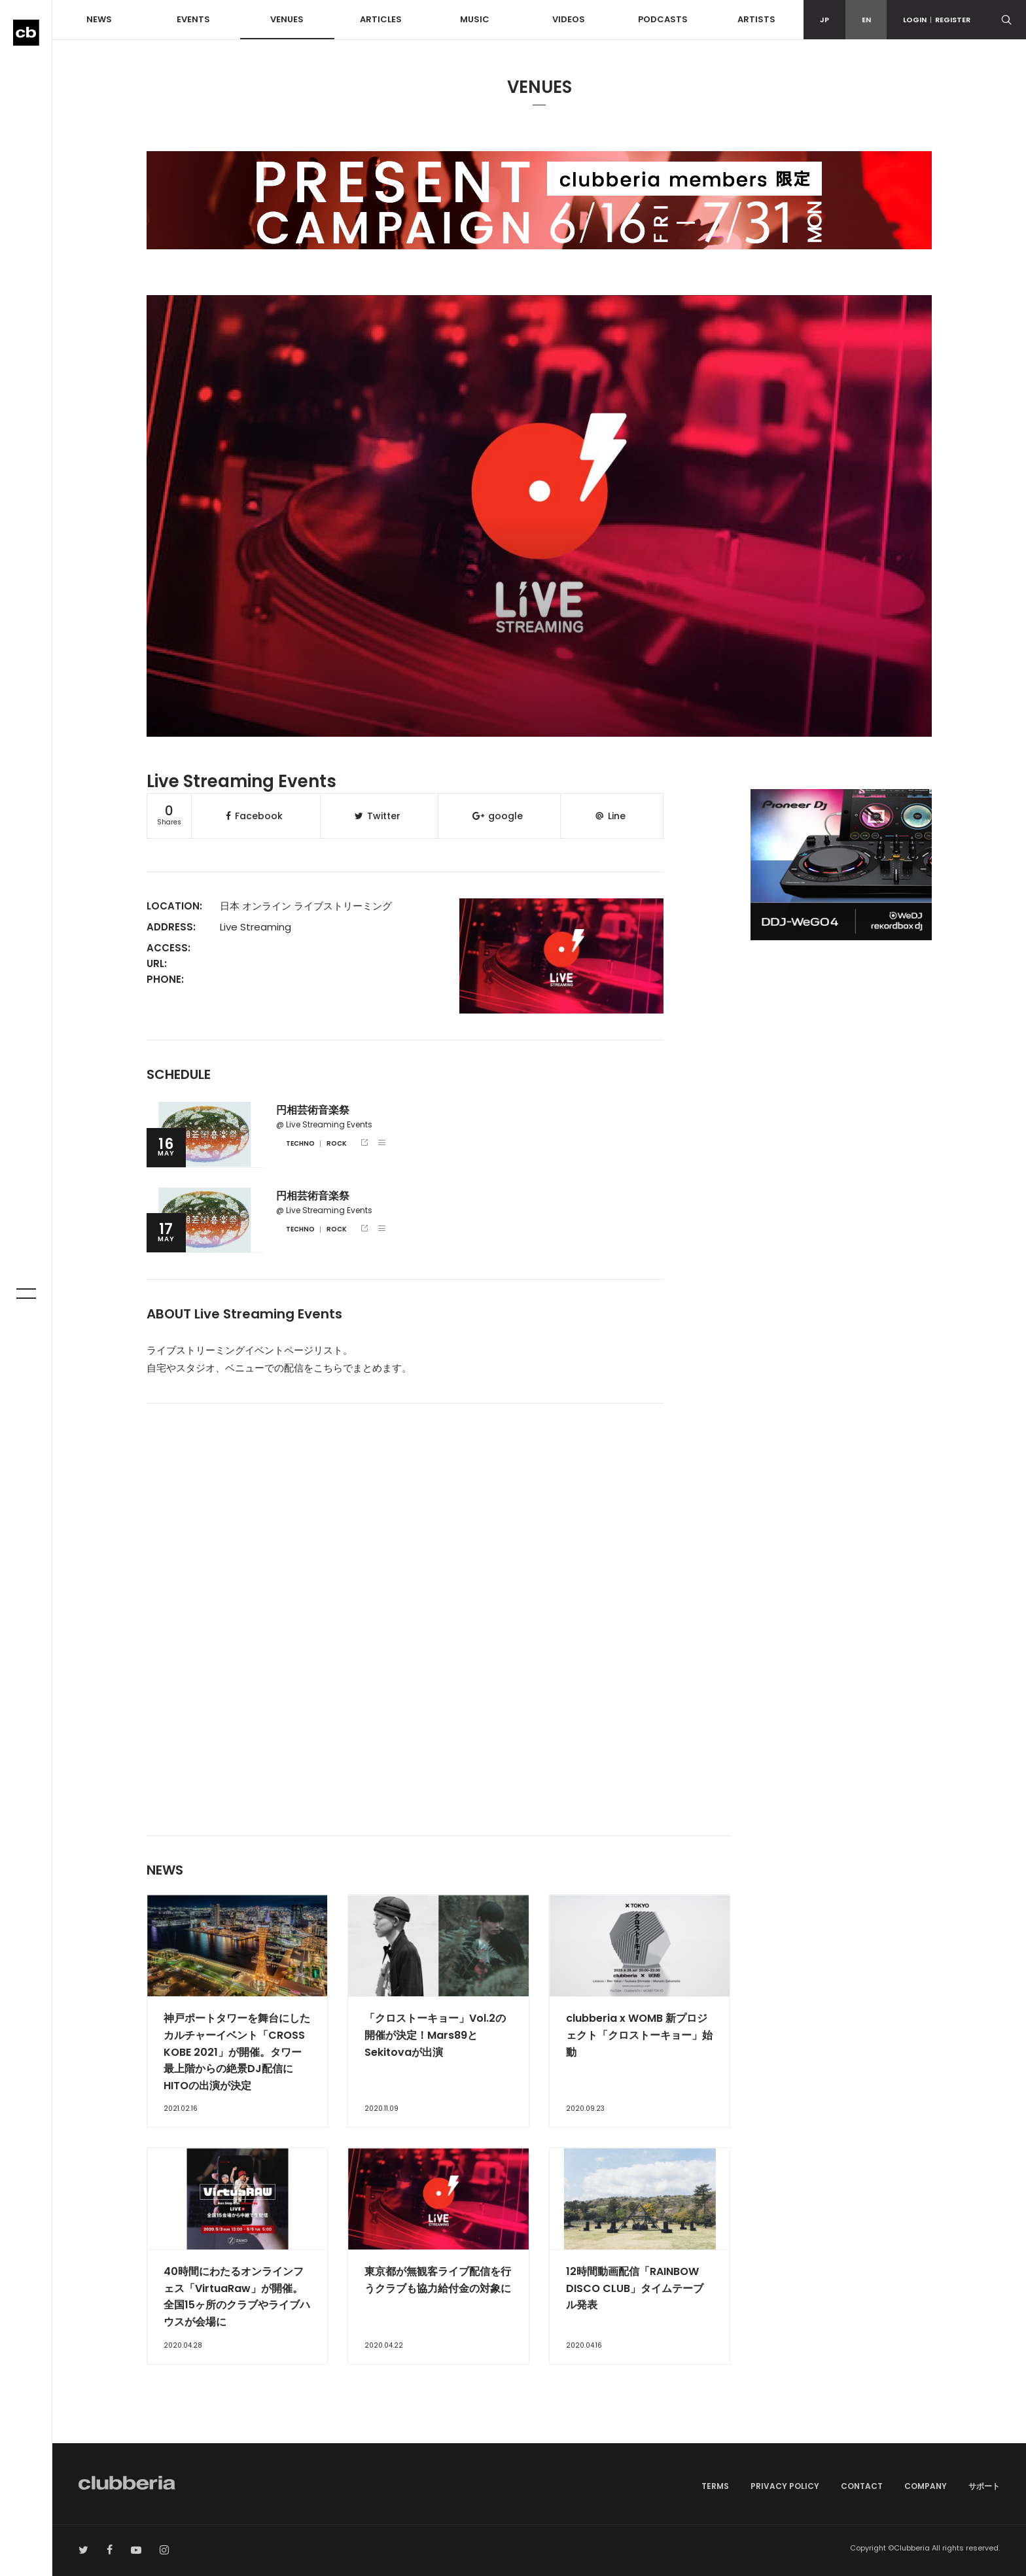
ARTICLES (381, 19)
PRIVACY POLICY (785, 2486)
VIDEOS (568, 19)
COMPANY (925, 2486)
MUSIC (474, 19)
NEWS (99, 19)
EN (866, 19)
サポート (984, 2486)
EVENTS (193, 19)
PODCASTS (663, 19)
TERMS (715, 2486)
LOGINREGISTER (936, 19)
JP (824, 19)
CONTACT (862, 2486)
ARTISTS (756, 19)
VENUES (287, 19)
